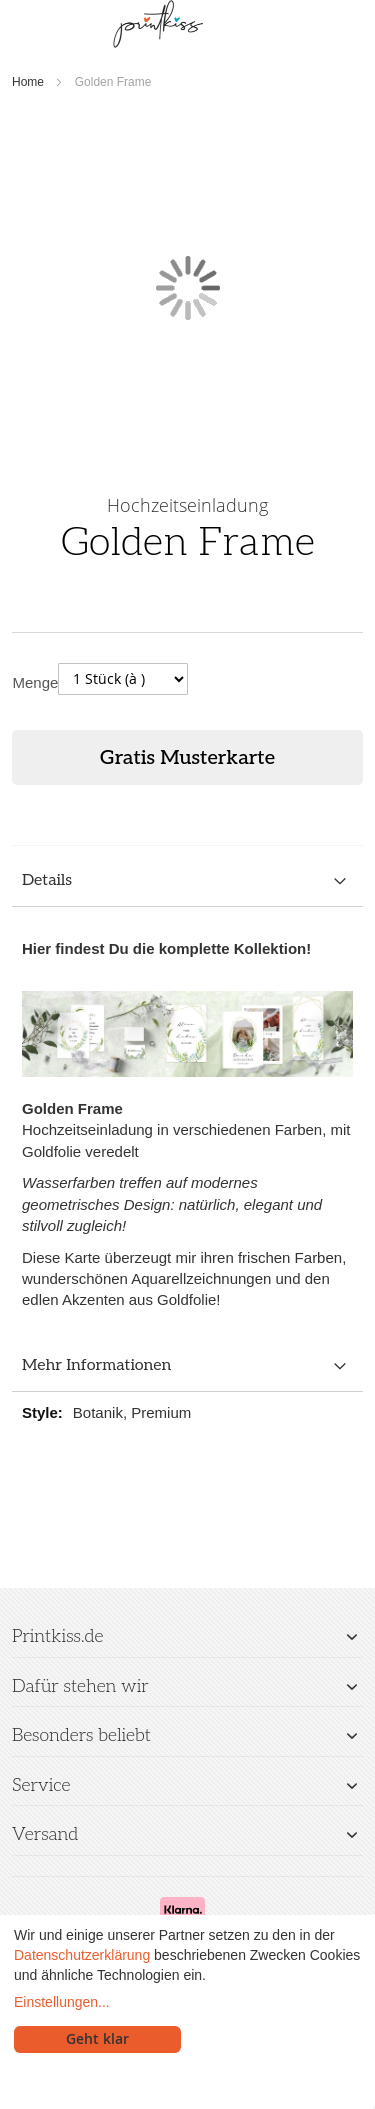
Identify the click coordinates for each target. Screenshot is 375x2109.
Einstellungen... (62, 2002)
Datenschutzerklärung (82, 1955)
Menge (36, 682)
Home (28, 82)
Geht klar (97, 2038)
